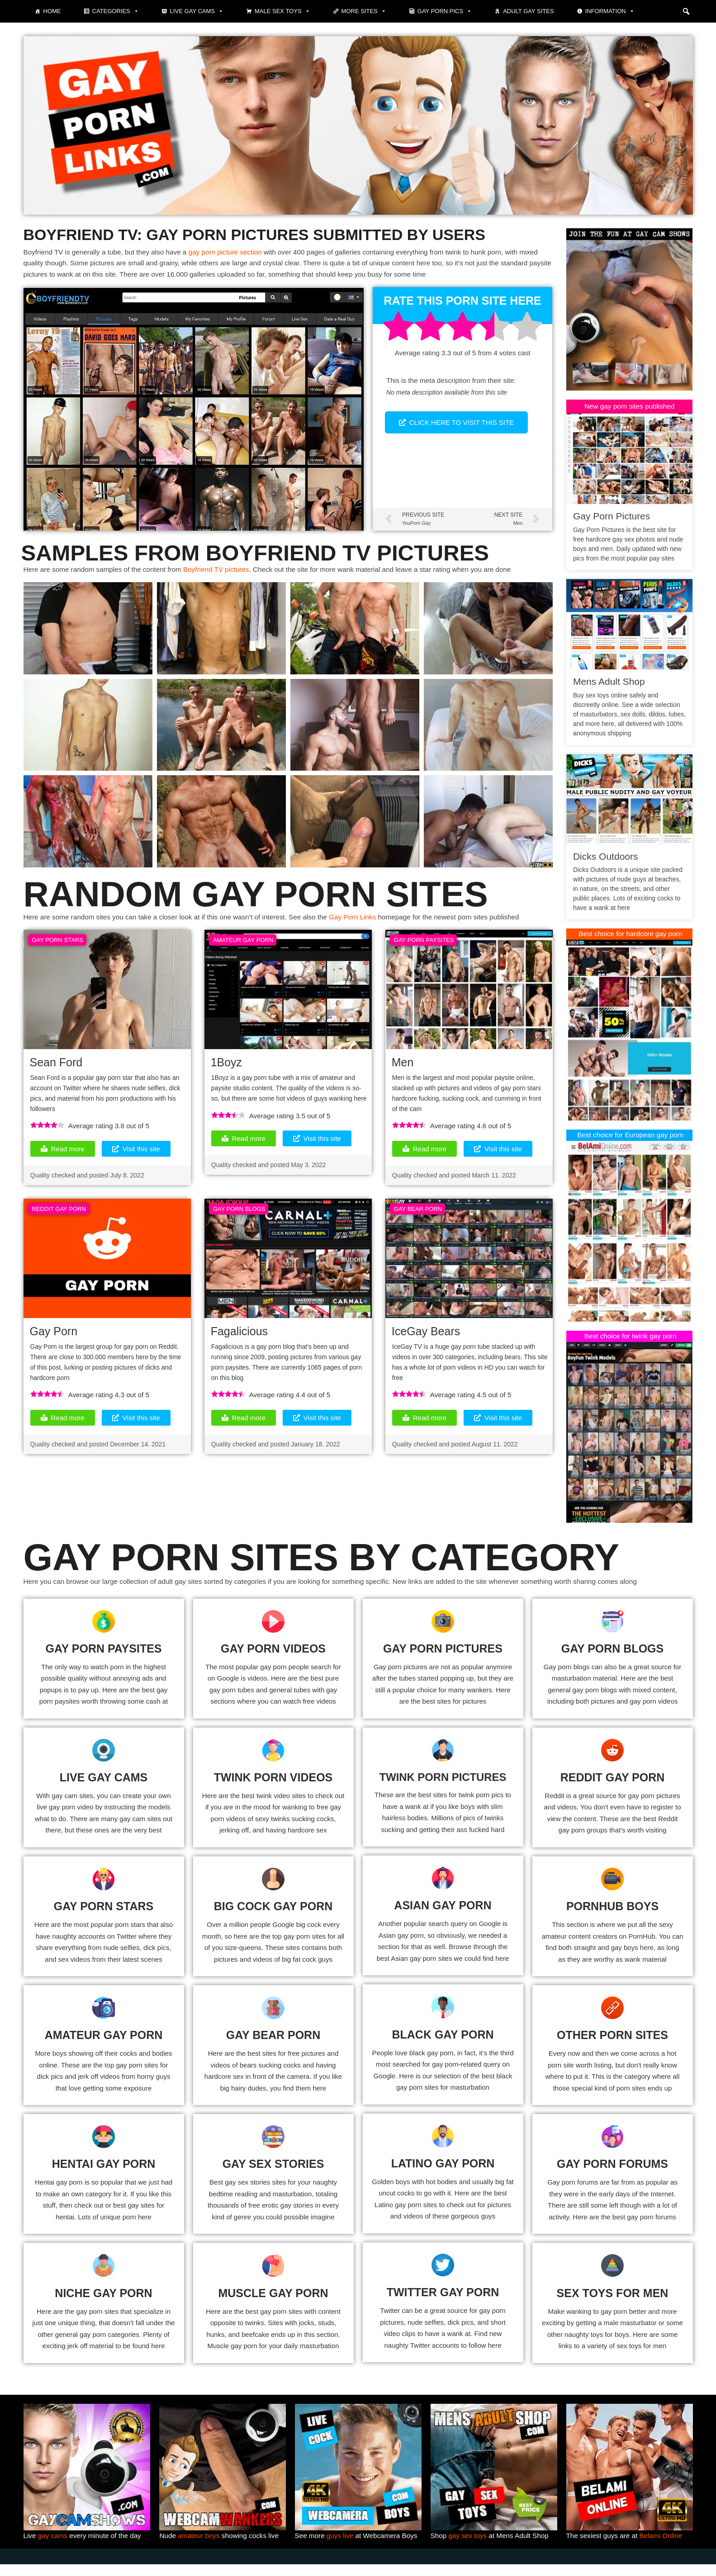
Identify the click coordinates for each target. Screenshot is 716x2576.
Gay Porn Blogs (239, 1217)
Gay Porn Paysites (424, 945)
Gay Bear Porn (418, 1217)
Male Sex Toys (282, 11)
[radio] (398, 332)
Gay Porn (54, 1340)
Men (403, 1067)
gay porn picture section (235, 253)
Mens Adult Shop (609, 683)
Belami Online (665, 2542)
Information (610, 11)
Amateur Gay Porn (243, 945)
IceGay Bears (426, 1340)
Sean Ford (56, 1067)
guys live (342, 2542)
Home (52, 11)
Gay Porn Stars (57, 945)
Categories (115, 11)
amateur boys (201, 2542)
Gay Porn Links (368, 922)
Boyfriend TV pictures (225, 573)
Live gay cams (196, 11)
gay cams (53, 2542)
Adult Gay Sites (528, 11)
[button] (686, 11)
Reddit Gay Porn (59, 1217)
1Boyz (226, 1067)
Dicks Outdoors (605, 857)
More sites (363, 11)
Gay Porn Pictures (611, 517)
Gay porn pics (444, 11)
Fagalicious (239, 1340)
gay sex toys (469, 2542)
